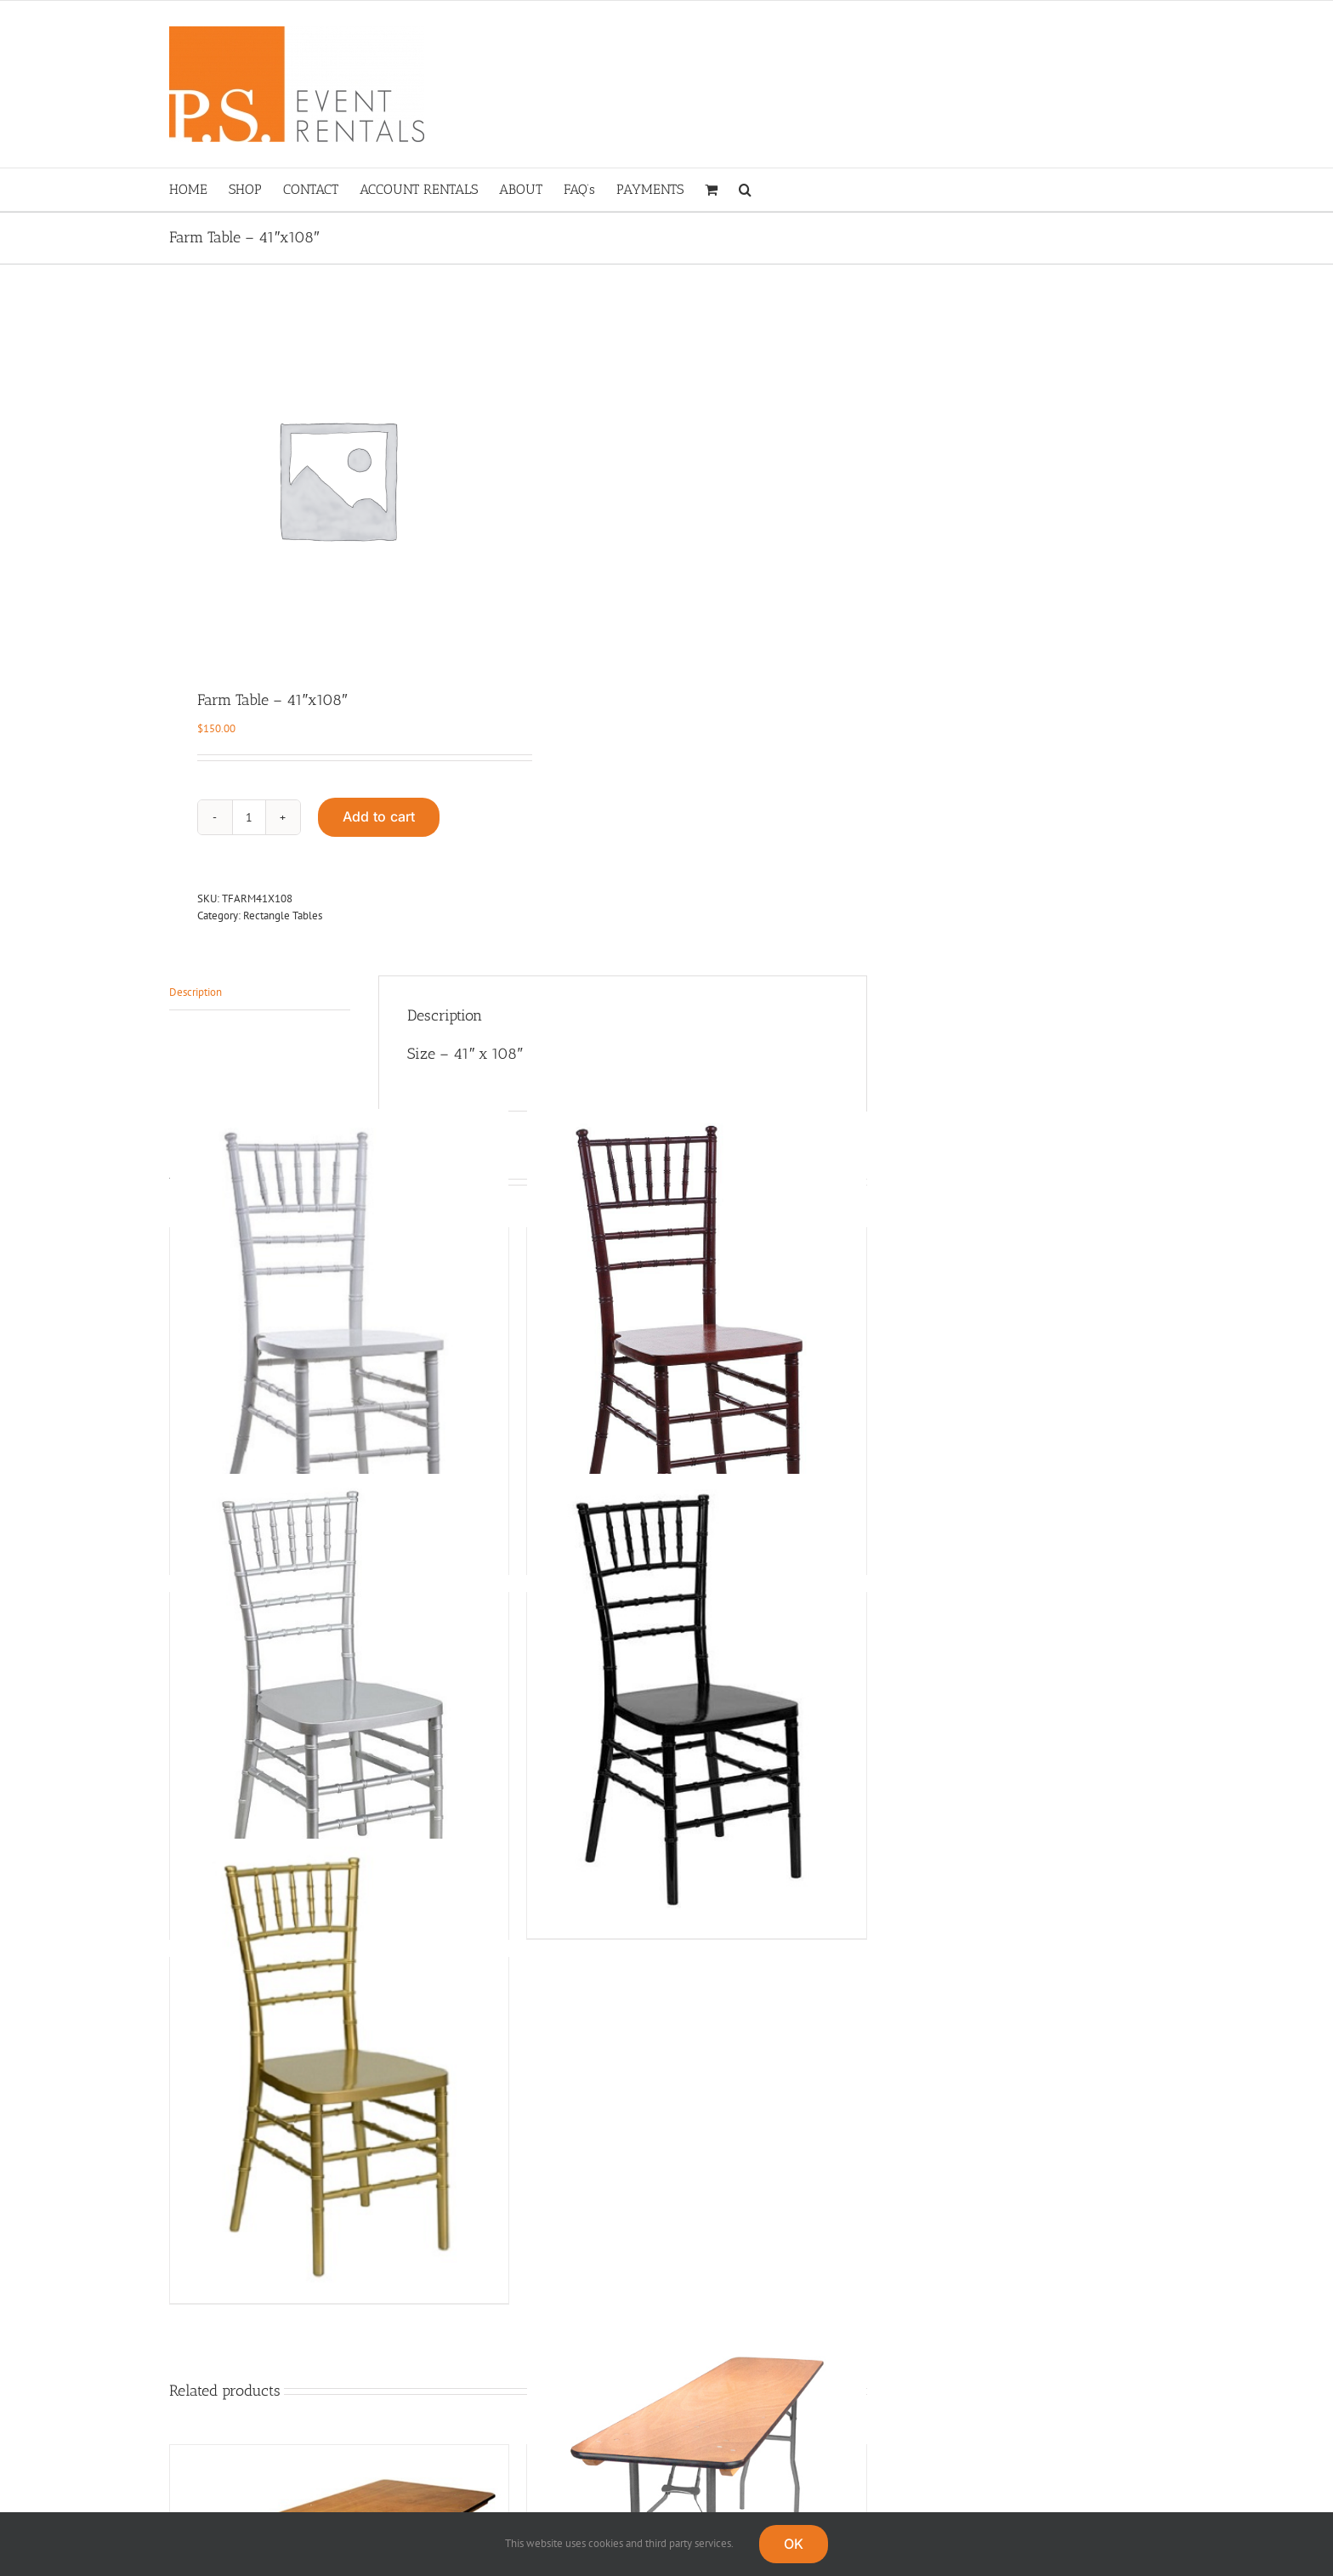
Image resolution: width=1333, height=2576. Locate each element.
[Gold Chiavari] (339, 2064)
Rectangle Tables (282, 915)
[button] (745, 189)
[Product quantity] (249, 817)
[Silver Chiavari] (339, 1699)
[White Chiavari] (339, 1335)
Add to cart (379, 816)
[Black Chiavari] (696, 1699)
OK (793, 2543)
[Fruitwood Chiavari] (696, 1335)
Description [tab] (195, 992)
